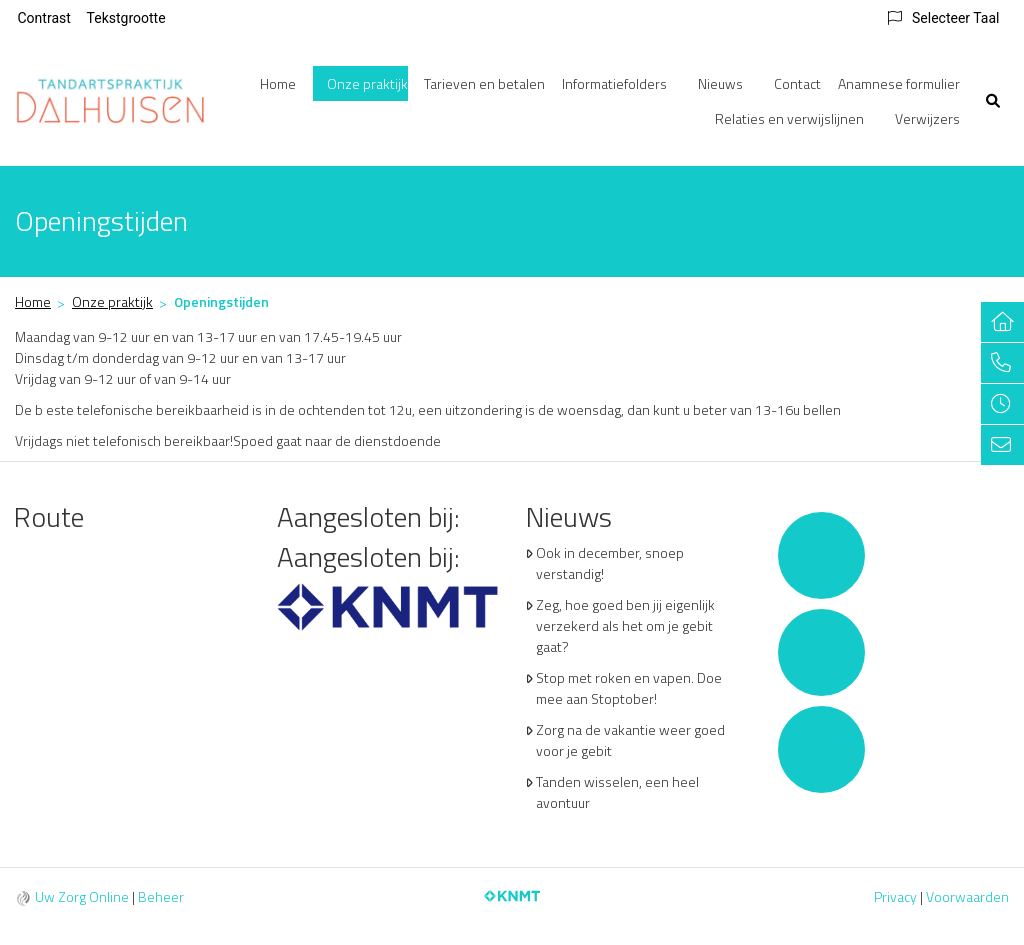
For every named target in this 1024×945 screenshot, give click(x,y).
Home (278, 83)
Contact (797, 83)
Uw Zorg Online (82, 896)
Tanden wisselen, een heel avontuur (617, 792)
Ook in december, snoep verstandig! (610, 563)
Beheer (161, 896)
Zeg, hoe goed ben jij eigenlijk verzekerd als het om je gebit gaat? (625, 625)
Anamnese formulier (899, 83)
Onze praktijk (367, 83)
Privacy (895, 896)
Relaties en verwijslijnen (789, 118)
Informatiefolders (614, 83)
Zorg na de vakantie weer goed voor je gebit (630, 740)
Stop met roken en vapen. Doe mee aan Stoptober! (629, 688)
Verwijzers (927, 118)
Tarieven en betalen (484, 83)
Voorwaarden (967, 896)
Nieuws (720, 83)
